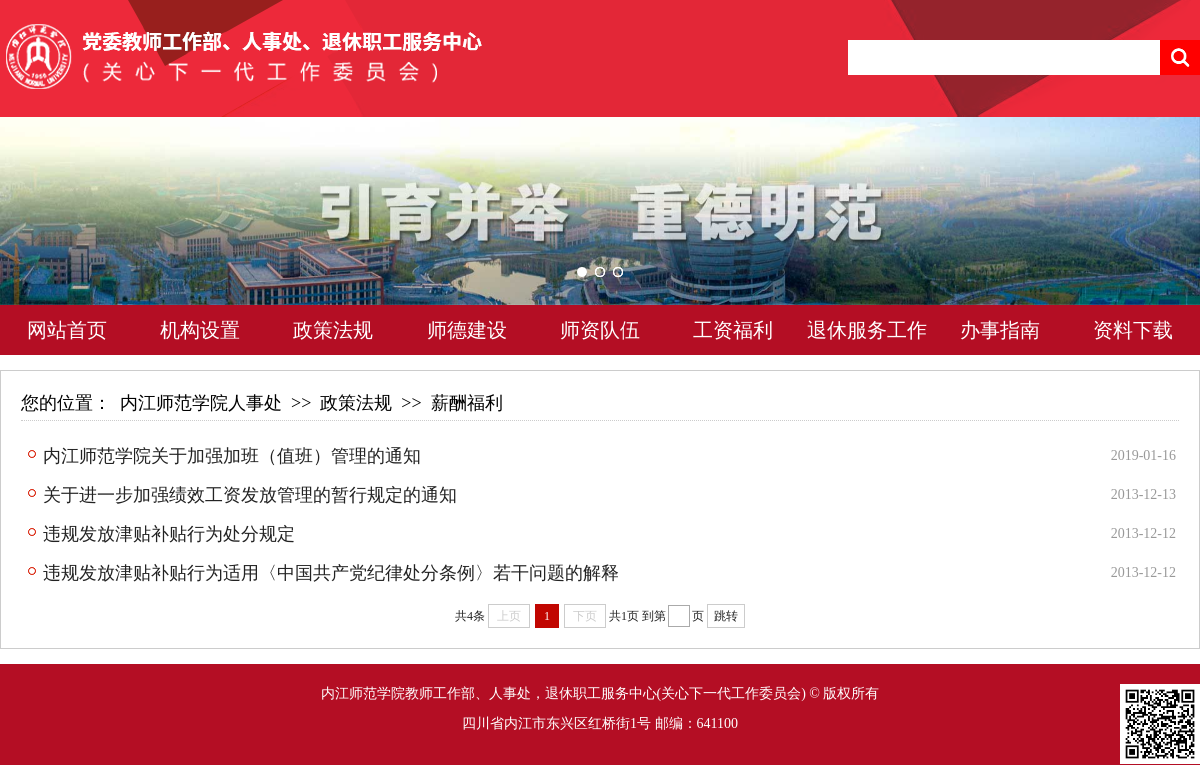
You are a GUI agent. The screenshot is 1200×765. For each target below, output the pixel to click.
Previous (55, 241)
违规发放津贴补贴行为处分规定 (169, 534)
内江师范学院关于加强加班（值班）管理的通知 (232, 456)
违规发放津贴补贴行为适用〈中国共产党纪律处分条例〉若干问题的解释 (331, 573)
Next (1145, 241)
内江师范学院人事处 (201, 403)
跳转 (726, 616)
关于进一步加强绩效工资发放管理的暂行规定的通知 (250, 495)
